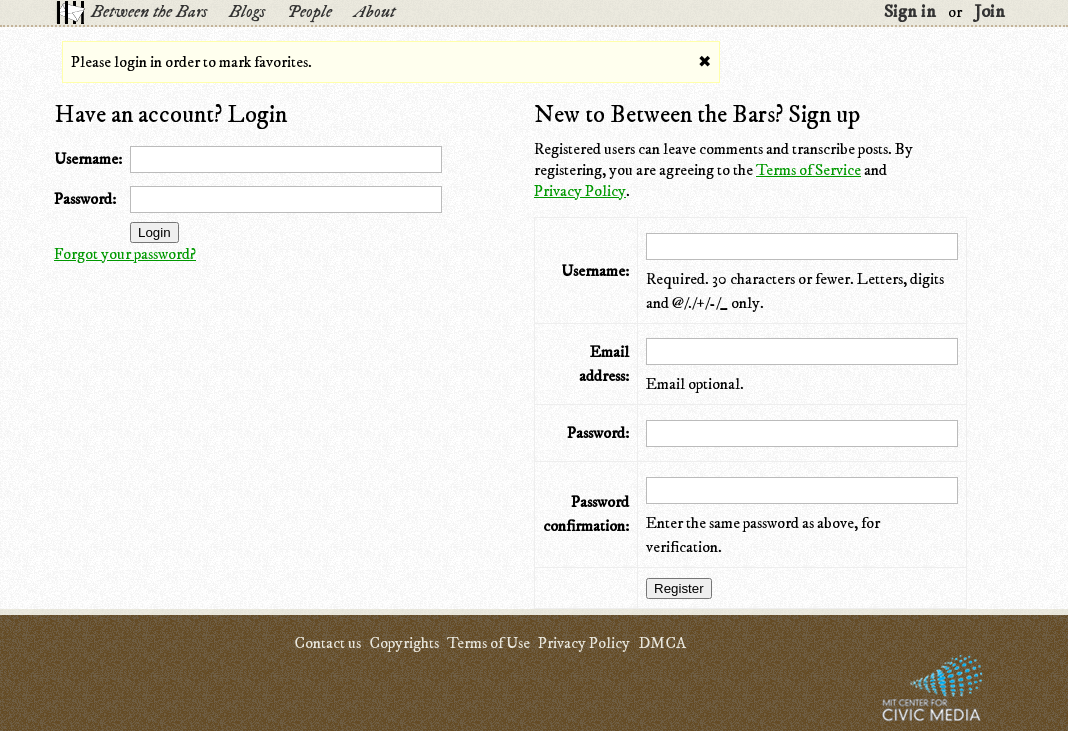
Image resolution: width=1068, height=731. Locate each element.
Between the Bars (149, 12)
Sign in (910, 12)
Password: (85, 199)
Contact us (327, 643)
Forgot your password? (125, 254)
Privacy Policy (580, 191)
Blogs (247, 12)
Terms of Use (488, 643)
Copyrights (404, 643)
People (309, 12)
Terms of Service (808, 170)
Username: (88, 159)
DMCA (662, 643)
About (374, 12)
